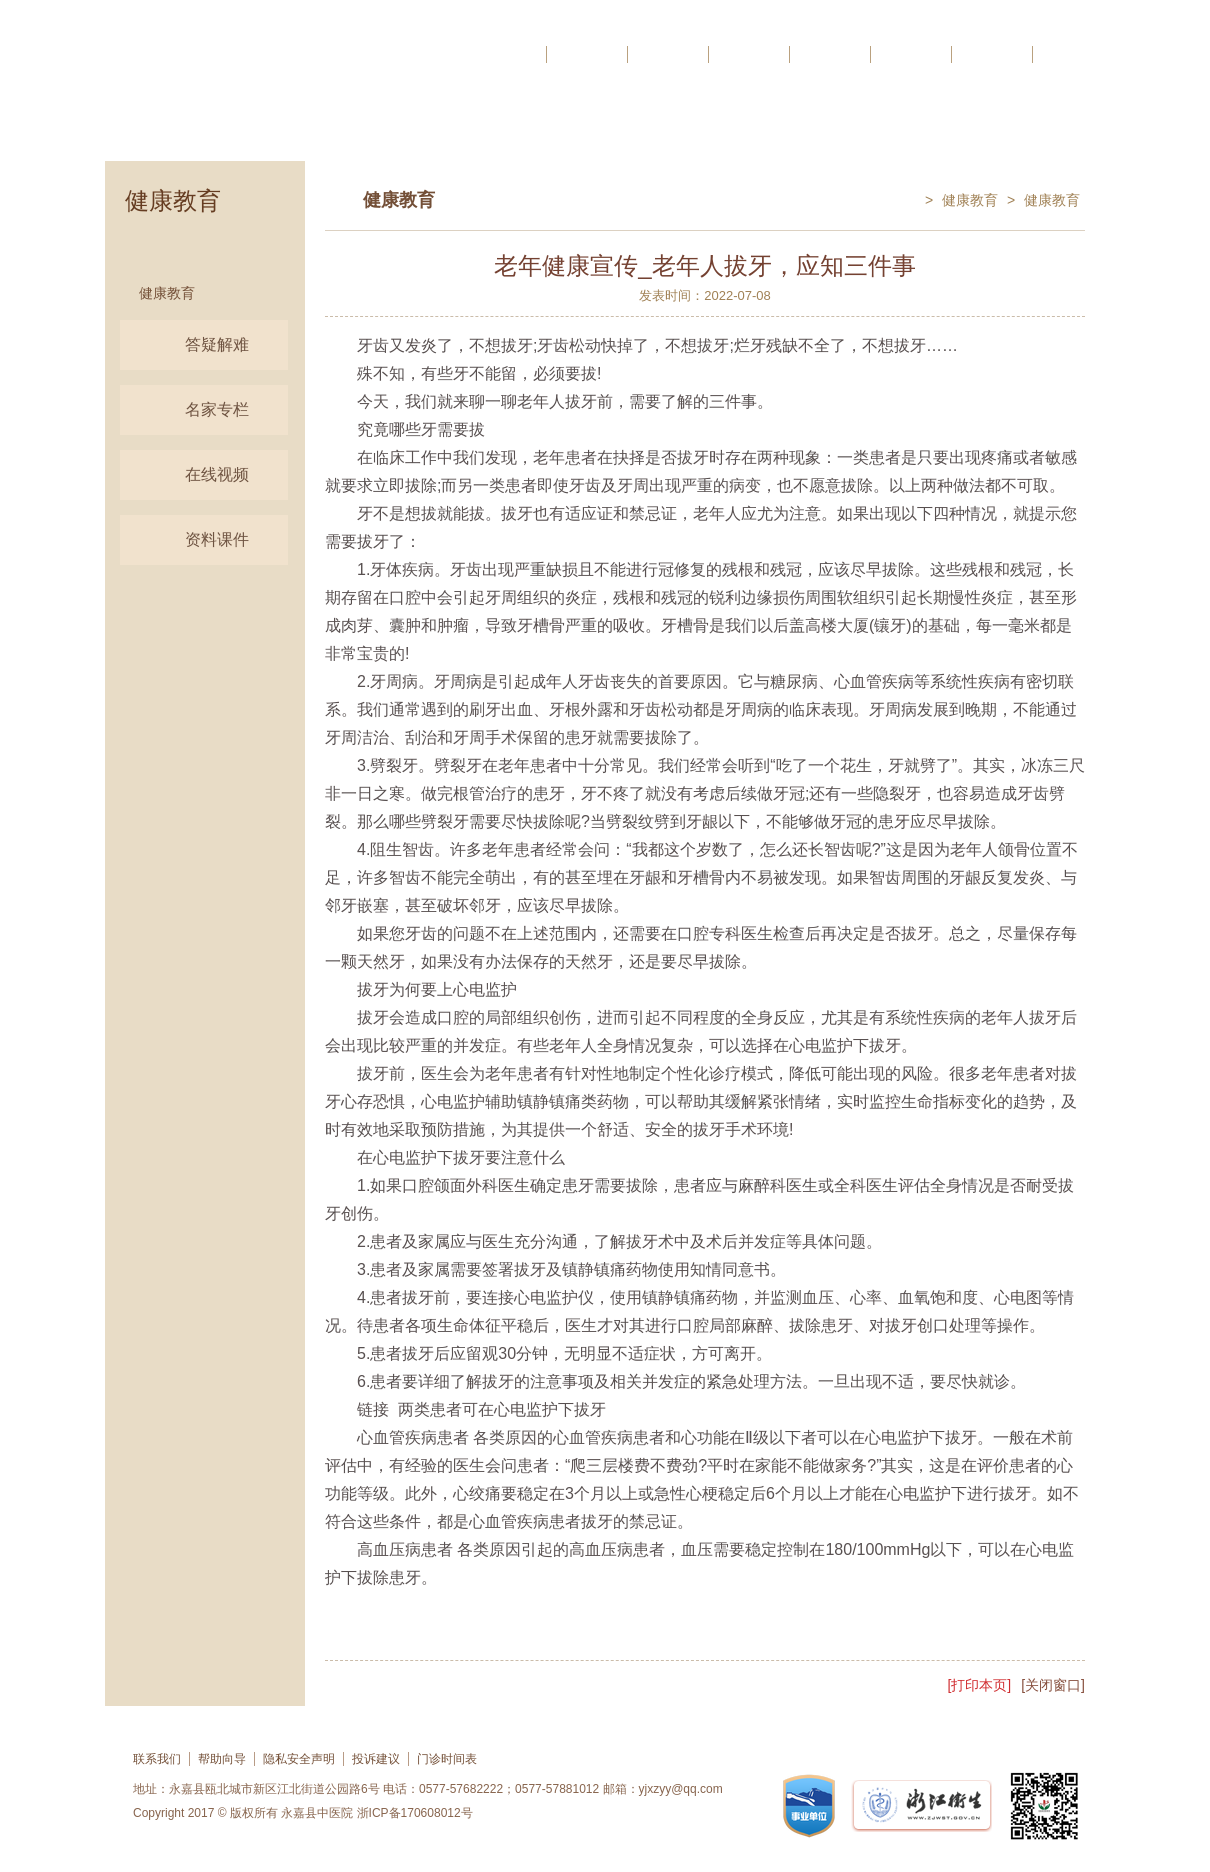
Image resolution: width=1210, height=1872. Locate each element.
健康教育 (167, 293)
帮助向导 (222, 1759)
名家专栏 (190, 410)
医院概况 (587, 54)
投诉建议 (376, 1759)
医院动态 (668, 54)
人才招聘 (1073, 54)
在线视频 (190, 475)
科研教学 (749, 54)
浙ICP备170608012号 (415, 1813)
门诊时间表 (447, 1759)
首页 (522, 54)
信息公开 (830, 54)
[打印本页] (979, 1685)
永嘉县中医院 (317, 1813)
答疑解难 (190, 345)
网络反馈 (911, 54)
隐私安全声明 (299, 1759)
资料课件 (190, 540)
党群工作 (992, 54)
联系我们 (157, 1759)
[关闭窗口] (1053, 1685)
